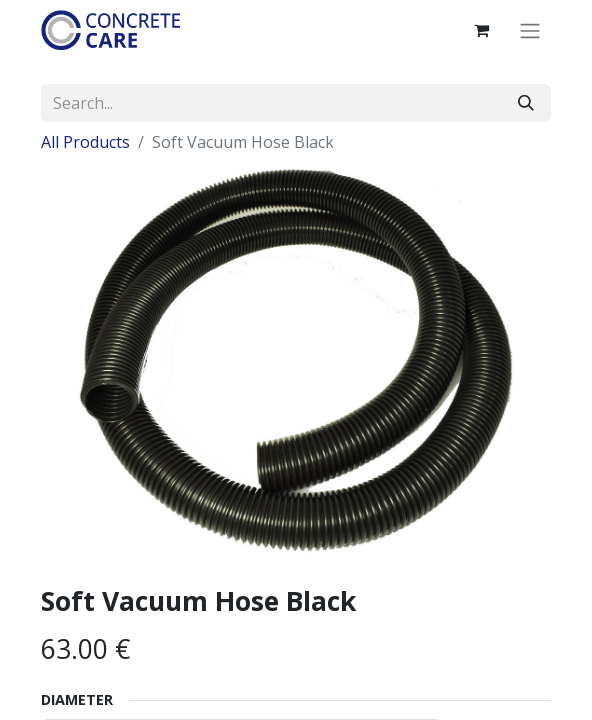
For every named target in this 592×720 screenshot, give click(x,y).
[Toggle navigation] (530, 30)
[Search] (526, 103)
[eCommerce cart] (481, 30)
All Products (85, 142)
